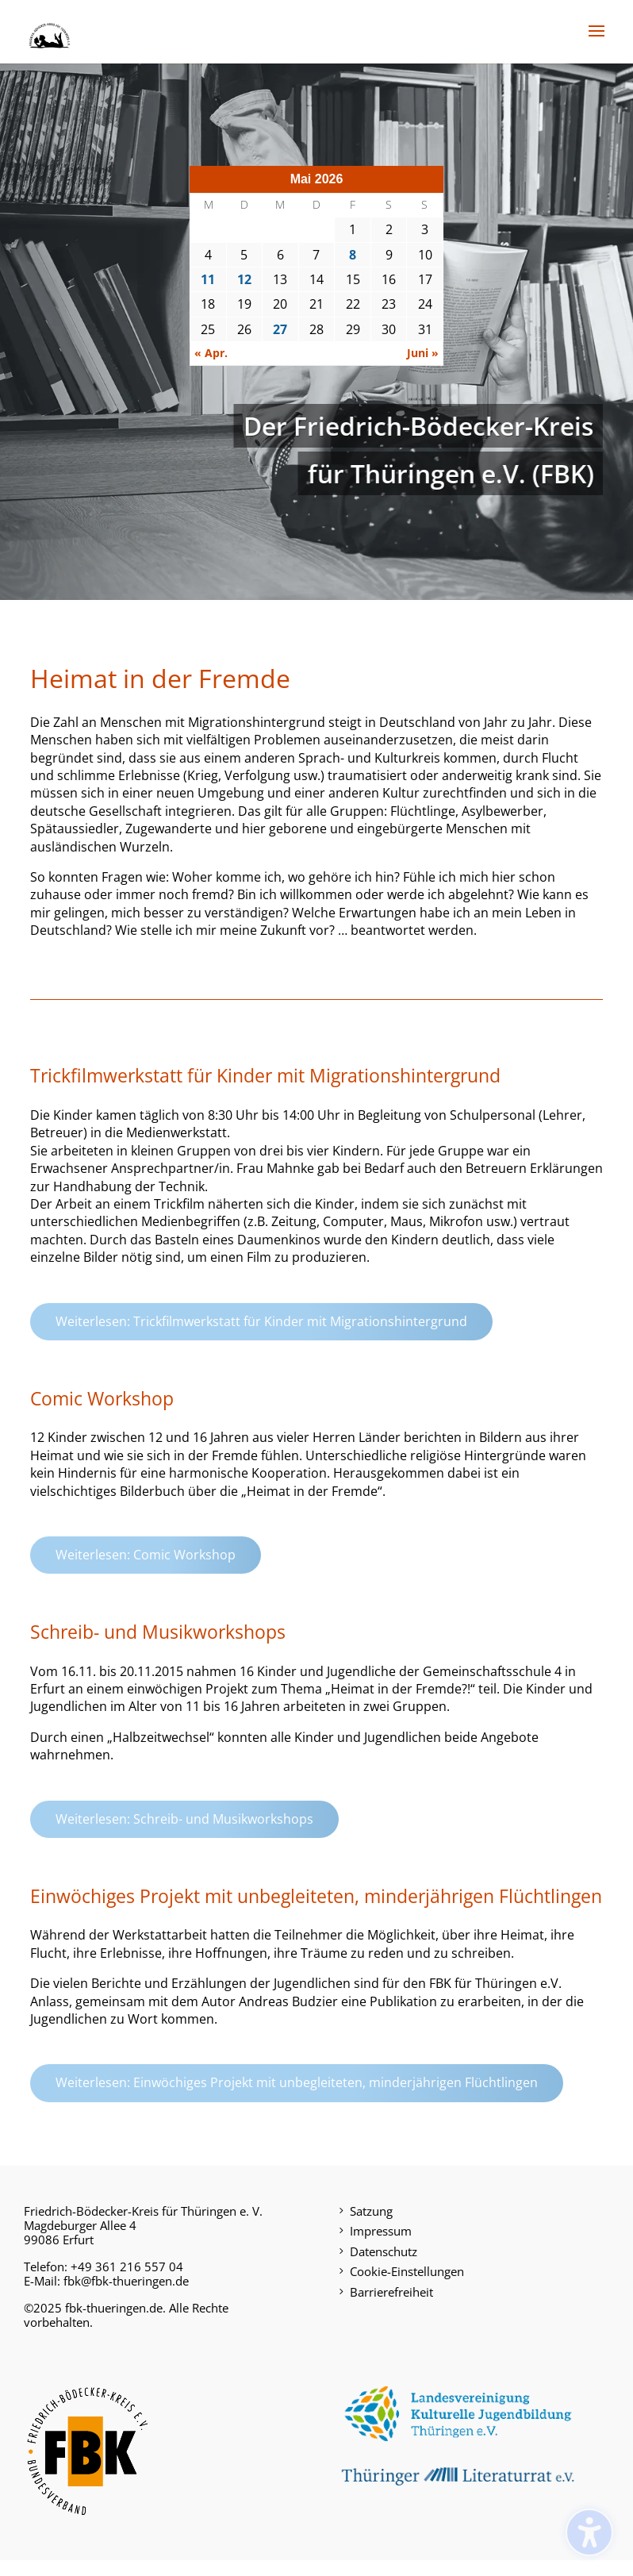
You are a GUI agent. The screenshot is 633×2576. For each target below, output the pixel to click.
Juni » (423, 352)
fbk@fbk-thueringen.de (126, 2281)
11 (208, 279)
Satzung (371, 2211)
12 (244, 279)
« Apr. (211, 352)
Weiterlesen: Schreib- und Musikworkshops (184, 1819)
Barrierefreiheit (391, 2292)
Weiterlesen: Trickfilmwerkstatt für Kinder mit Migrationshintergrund (261, 1321)
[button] (596, 41)
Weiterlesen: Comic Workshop (146, 1554)
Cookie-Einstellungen (407, 2271)
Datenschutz (383, 2251)
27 (280, 329)
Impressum (381, 2231)
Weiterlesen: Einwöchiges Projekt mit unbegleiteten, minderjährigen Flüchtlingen (297, 2082)
